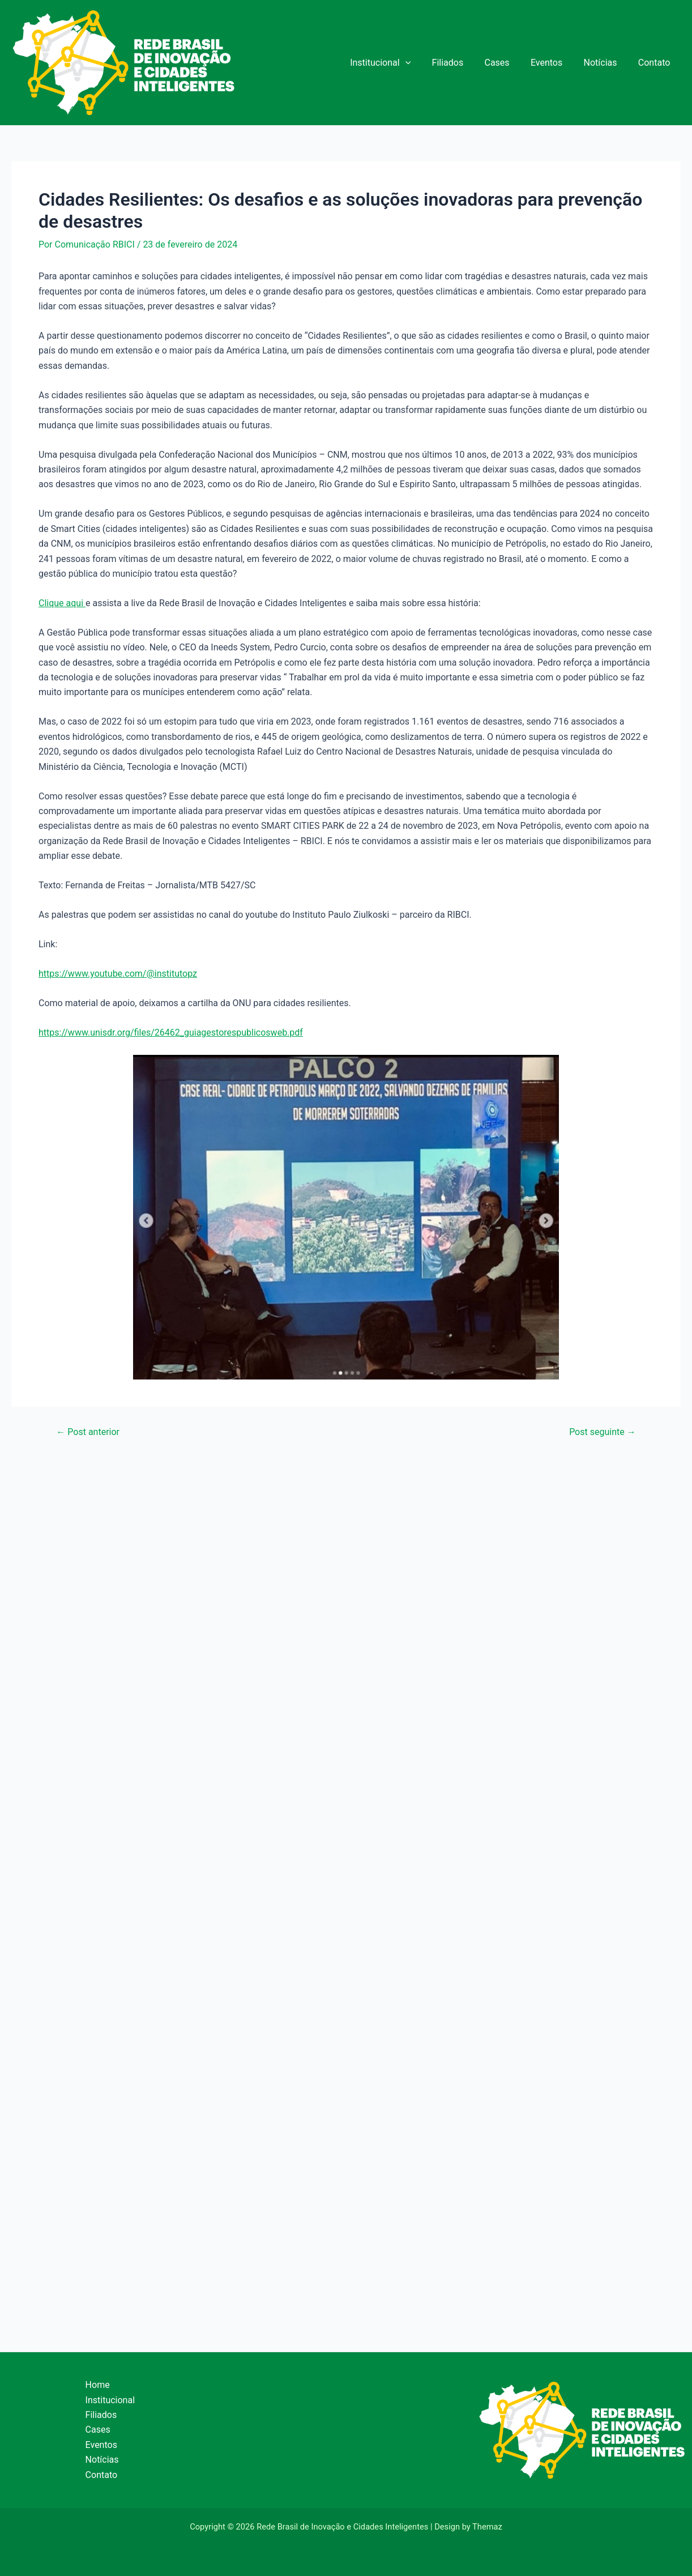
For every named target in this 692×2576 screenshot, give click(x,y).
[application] (422, 63)
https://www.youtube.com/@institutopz (118, 973)
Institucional (396, 63)
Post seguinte (602, 1432)
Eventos (554, 62)
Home (98, 2384)
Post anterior (87, 1432)
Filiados (461, 62)
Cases (507, 62)
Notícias (605, 62)
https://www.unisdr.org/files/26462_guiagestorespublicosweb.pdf (171, 1032)
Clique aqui (62, 603)
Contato (655, 62)
